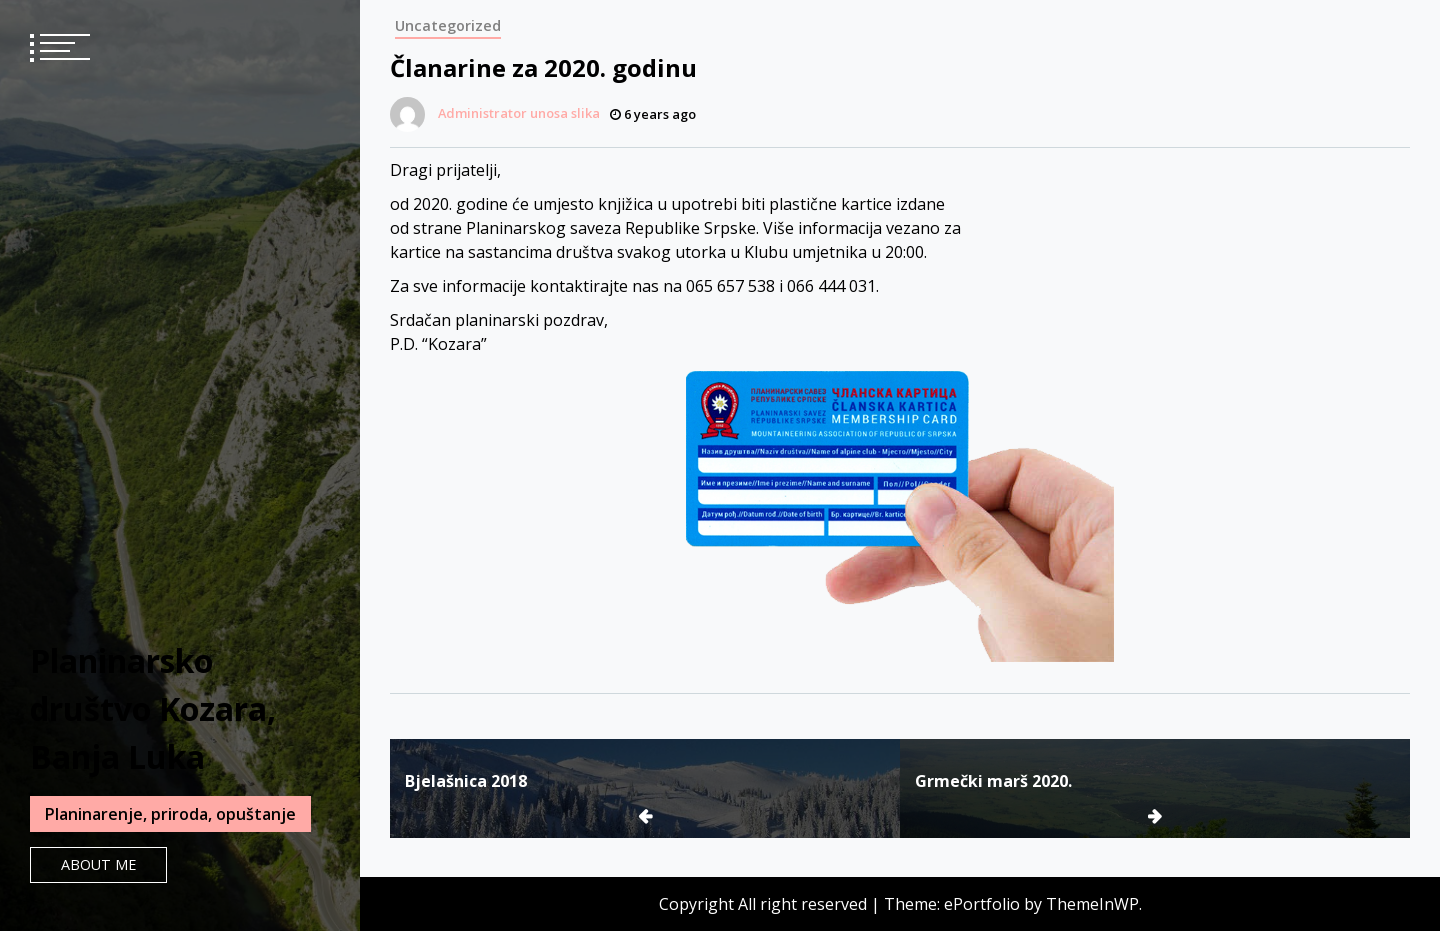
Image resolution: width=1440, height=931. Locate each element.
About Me (98, 864)
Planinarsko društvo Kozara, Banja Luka (153, 708)
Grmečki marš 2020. (993, 781)
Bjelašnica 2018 (466, 781)
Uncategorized (448, 25)
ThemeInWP (1092, 904)
